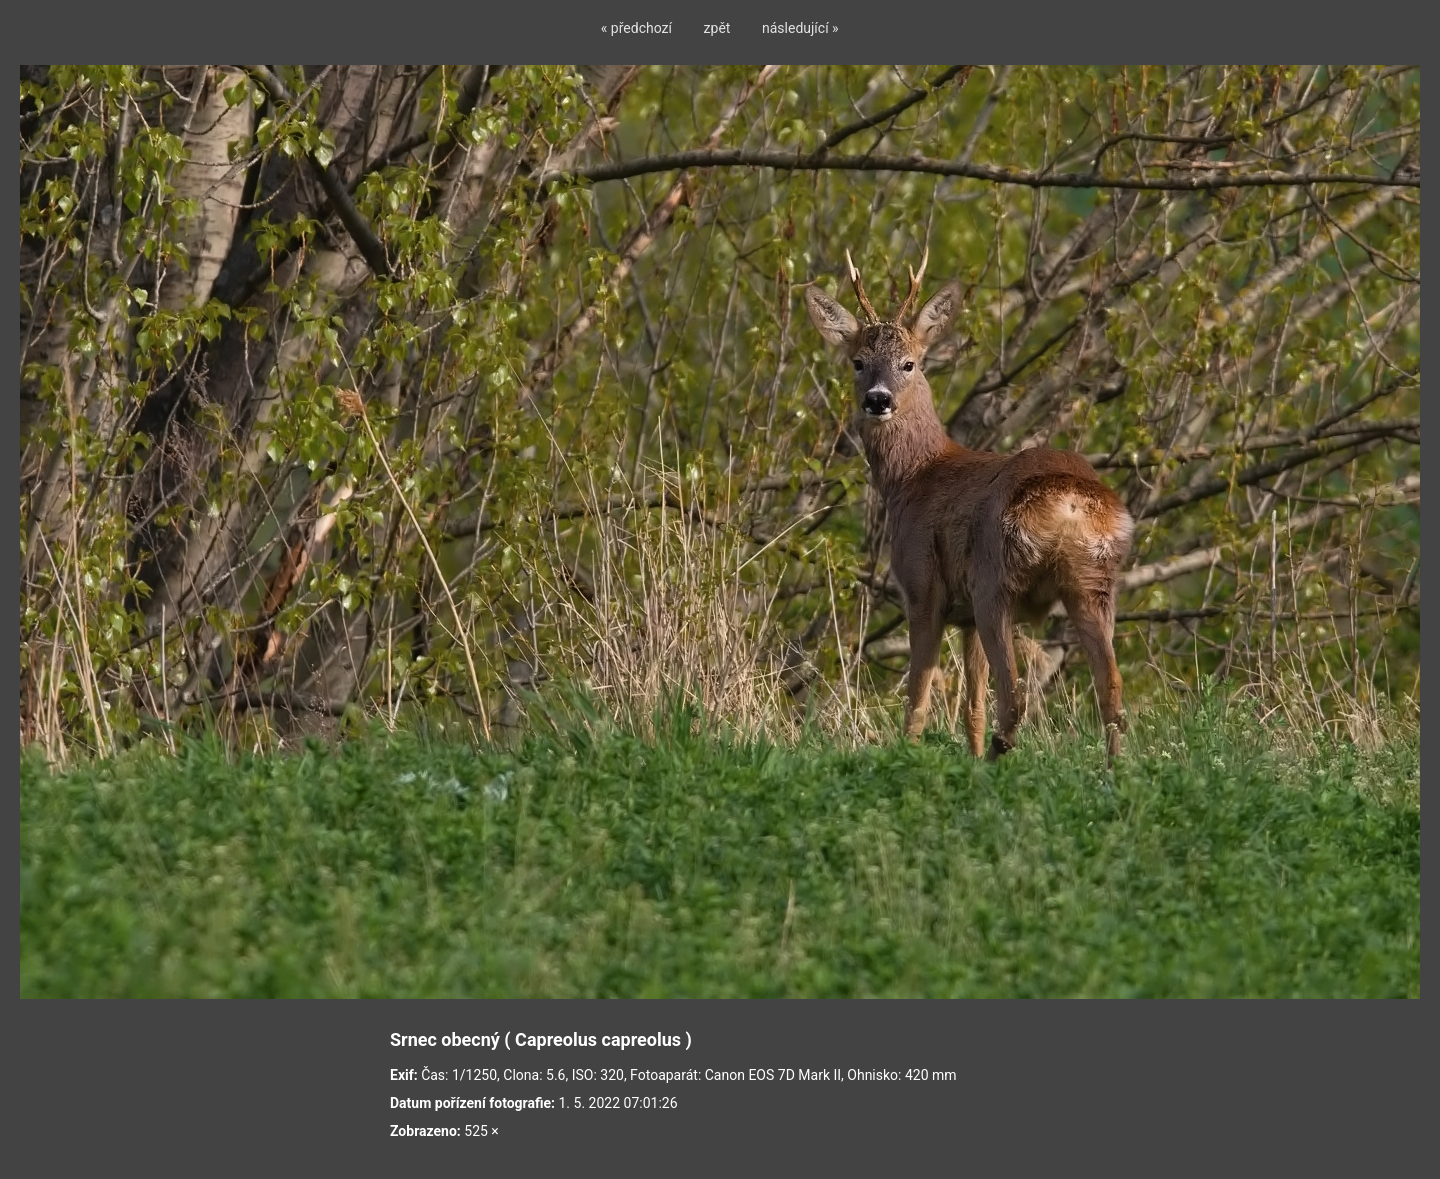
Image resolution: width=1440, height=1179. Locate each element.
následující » (800, 28)
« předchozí (636, 28)
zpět (717, 28)
